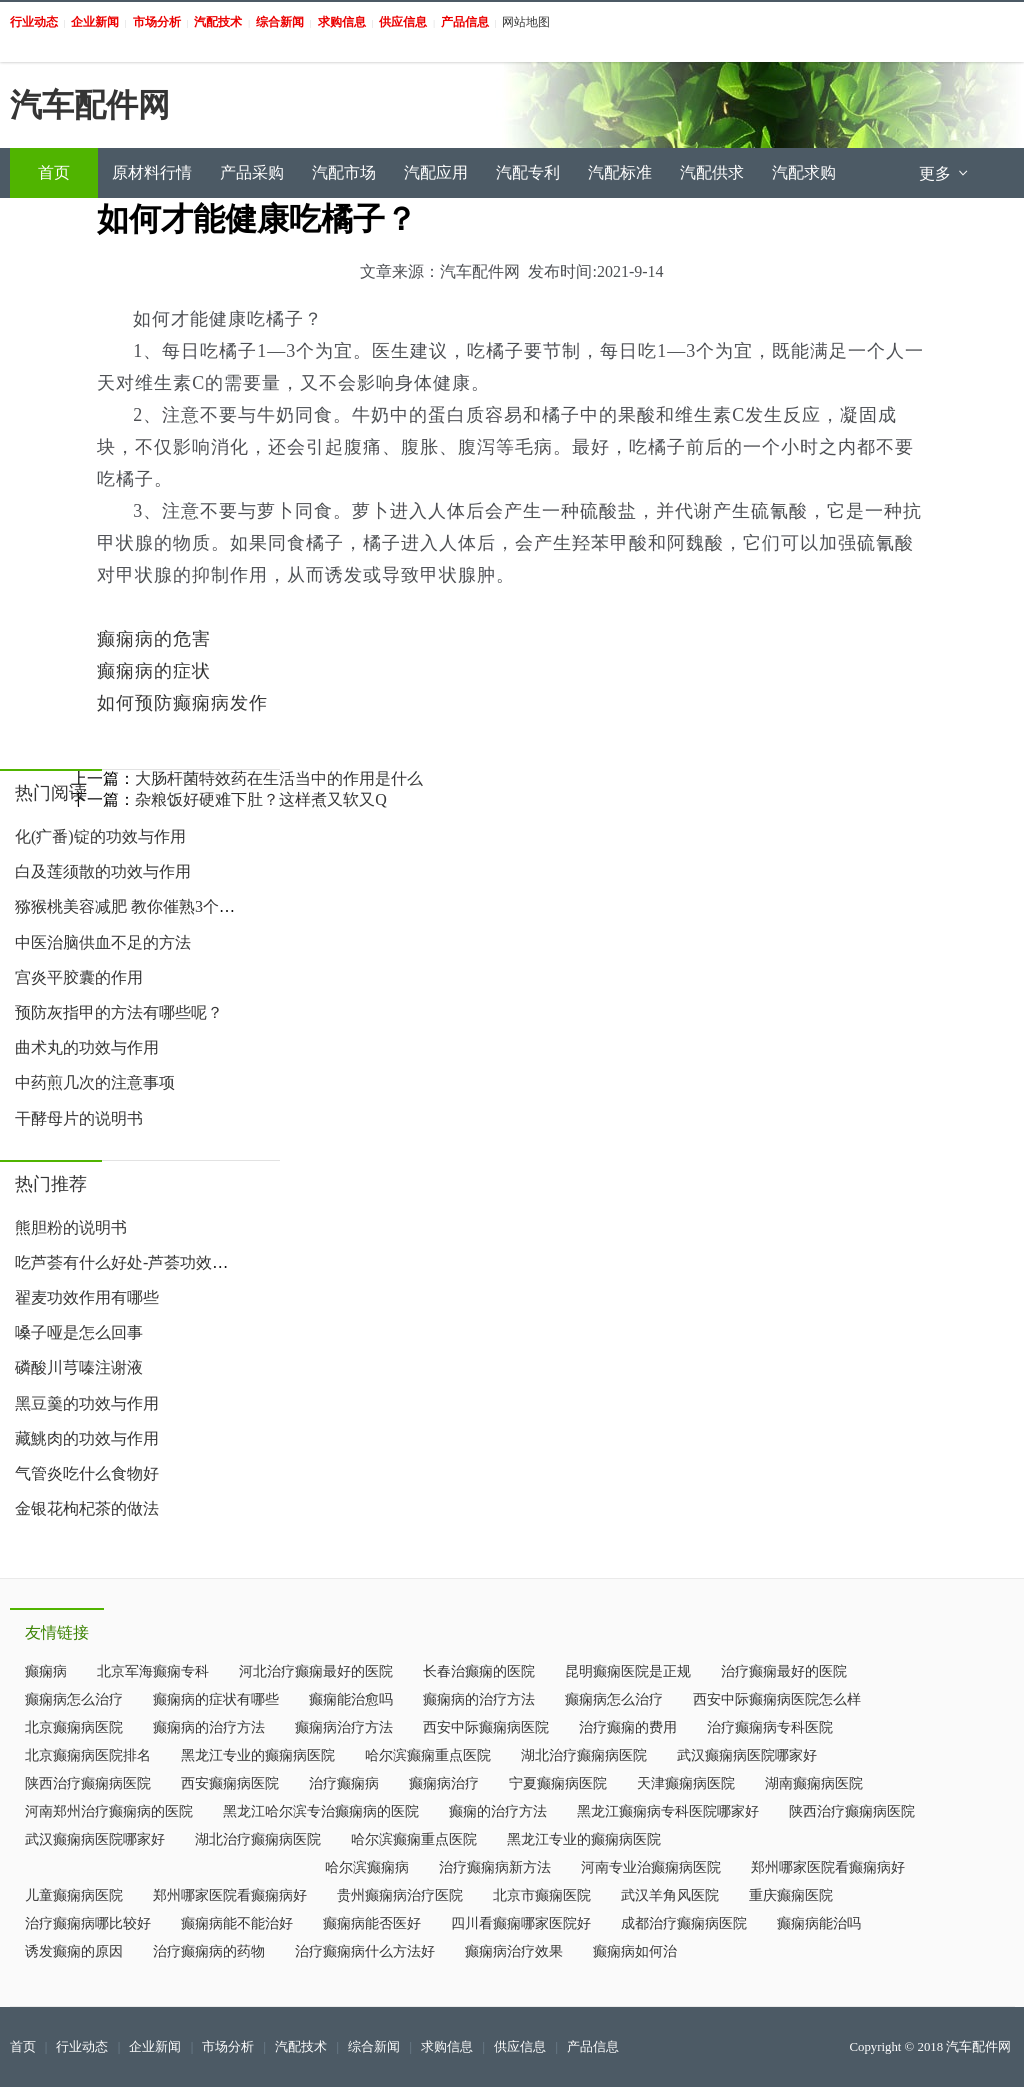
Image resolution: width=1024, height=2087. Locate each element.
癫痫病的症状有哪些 (216, 1699)
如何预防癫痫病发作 (182, 703)
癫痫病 (46, 1671)
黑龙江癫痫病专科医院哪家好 (668, 1811)
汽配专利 (528, 172)
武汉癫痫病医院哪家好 (747, 1755)
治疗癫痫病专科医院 (770, 1727)
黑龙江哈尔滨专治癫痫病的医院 (321, 1811)
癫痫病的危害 (154, 639)
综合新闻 (374, 2047)
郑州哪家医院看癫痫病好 (828, 1867)
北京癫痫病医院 (74, 1727)
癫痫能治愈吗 (351, 1699)
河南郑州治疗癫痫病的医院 (109, 1811)
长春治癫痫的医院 (479, 1671)
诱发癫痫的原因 (74, 1951)
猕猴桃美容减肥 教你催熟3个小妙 (133, 906)
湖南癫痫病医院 (814, 1783)
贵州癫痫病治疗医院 (400, 1895)
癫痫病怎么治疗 (74, 1699)
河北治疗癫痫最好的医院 (316, 1671)
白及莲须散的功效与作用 (103, 871)
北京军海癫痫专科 (153, 1671)
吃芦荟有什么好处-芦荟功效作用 (129, 1262)
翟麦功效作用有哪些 (87, 1297)
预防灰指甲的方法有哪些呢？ (119, 1012)
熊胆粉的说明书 (71, 1227)
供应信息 (520, 2047)
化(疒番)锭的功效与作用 (100, 836)
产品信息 (593, 2047)
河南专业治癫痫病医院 (651, 1867)
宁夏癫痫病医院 (558, 1783)
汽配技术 (301, 2047)
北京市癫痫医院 (542, 1895)
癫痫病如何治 (635, 1951)
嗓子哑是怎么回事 (79, 1332)
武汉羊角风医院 (670, 1895)
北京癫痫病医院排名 (88, 1755)
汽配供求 (712, 172)
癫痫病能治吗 (819, 1923)
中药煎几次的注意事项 (95, 1082)
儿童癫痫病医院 (74, 1895)
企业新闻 (155, 2047)
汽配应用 (436, 172)
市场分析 (228, 2047)
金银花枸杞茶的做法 (87, 1508)
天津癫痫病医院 (686, 1783)
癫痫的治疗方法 (498, 1811)
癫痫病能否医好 (372, 1923)
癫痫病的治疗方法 (479, 1699)
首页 (54, 172)
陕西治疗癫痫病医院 (88, 1783)
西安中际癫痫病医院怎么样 (777, 1699)
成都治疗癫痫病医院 (684, 1923)
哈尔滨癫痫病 (367, 1867)
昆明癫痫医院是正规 (628, 1671)
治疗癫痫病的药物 (209, 1951)
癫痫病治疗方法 (344, 1727)
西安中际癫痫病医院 (486, 1727)
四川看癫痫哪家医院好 (521, 1923)
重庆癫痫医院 (791, 1895)
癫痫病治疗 (444, 1783)
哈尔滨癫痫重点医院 (428, 1755)
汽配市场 (344, 172)
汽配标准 (620, 172)
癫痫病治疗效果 (514, 1951)
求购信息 (447, 2047)
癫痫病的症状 (154, 671)
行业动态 (82, 2047)
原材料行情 (152, 172)
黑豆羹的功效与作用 (87, 1403)
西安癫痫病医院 (230, 1783)
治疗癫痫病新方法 (495, 1867)
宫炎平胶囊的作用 (79, 977)
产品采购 (252, 172)
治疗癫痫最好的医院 (784, 1671)
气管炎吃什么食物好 (87, 1473)
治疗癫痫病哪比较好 (88, 1923)
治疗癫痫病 (344, 1783)
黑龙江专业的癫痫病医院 (258, 1755)
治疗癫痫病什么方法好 (365, 1951)
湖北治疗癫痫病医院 (584, 1755)
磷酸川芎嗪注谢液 (79, 1367)
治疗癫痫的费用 (628, 1727)
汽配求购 (804, 172)
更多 (945, 173)
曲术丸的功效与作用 (87, 1047)
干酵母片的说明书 (79, 1118)
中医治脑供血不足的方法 (103, 942)
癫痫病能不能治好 (237, 1923)
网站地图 (526, 22)
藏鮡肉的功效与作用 (87, 1438)
